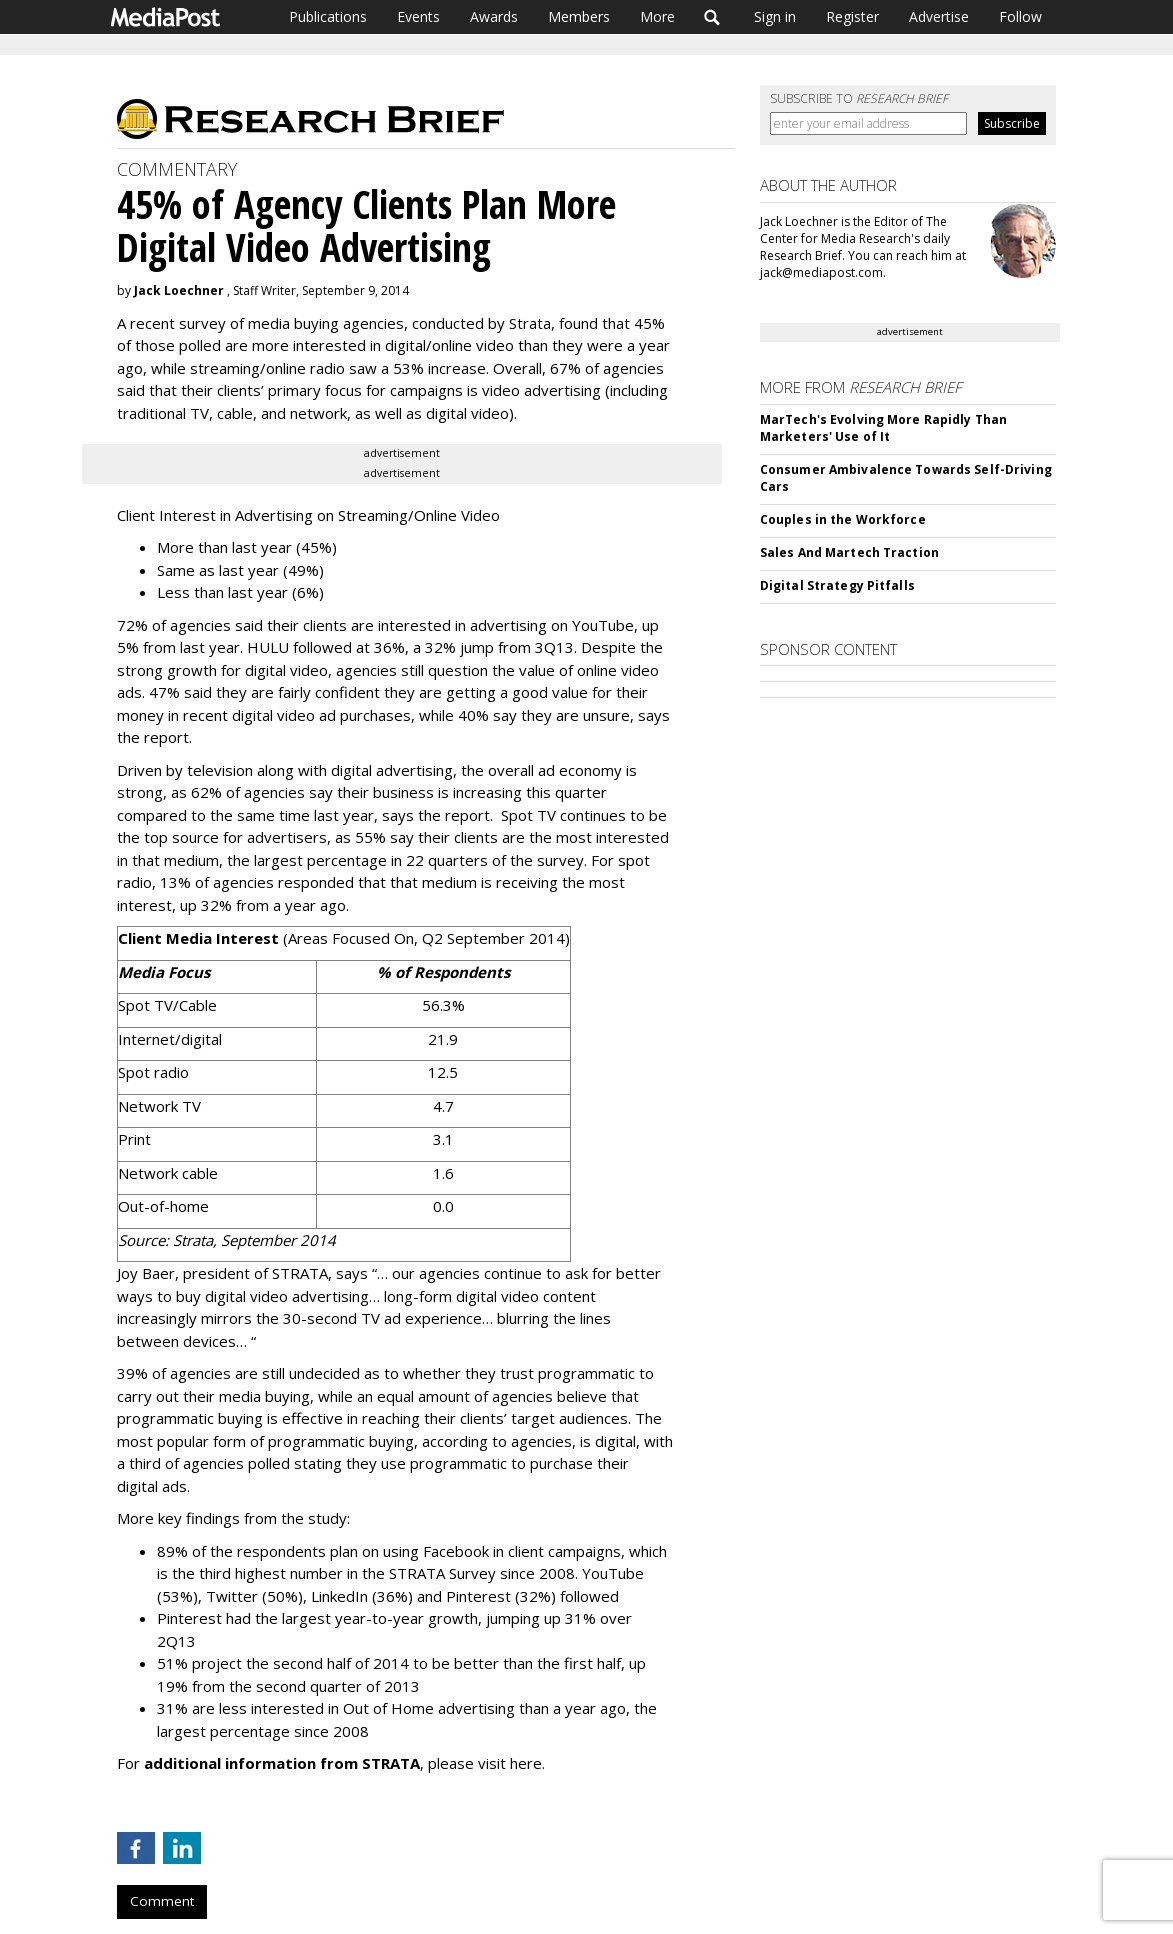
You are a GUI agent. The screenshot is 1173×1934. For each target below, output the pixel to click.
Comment (162, 1901)
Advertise (939, 16)
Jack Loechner (179, 290)
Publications (328, 16)
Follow (1020, 16)
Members (579, 16)
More (657, 16)
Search (712, 17)
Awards (494, 16)
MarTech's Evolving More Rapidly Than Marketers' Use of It (883, 428)
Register (852, 16)
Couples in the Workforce (843, 519)
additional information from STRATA (282, 1763)
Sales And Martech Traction (849, 552)
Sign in (775, 16)
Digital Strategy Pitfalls (837, 585)
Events (418, 16)
